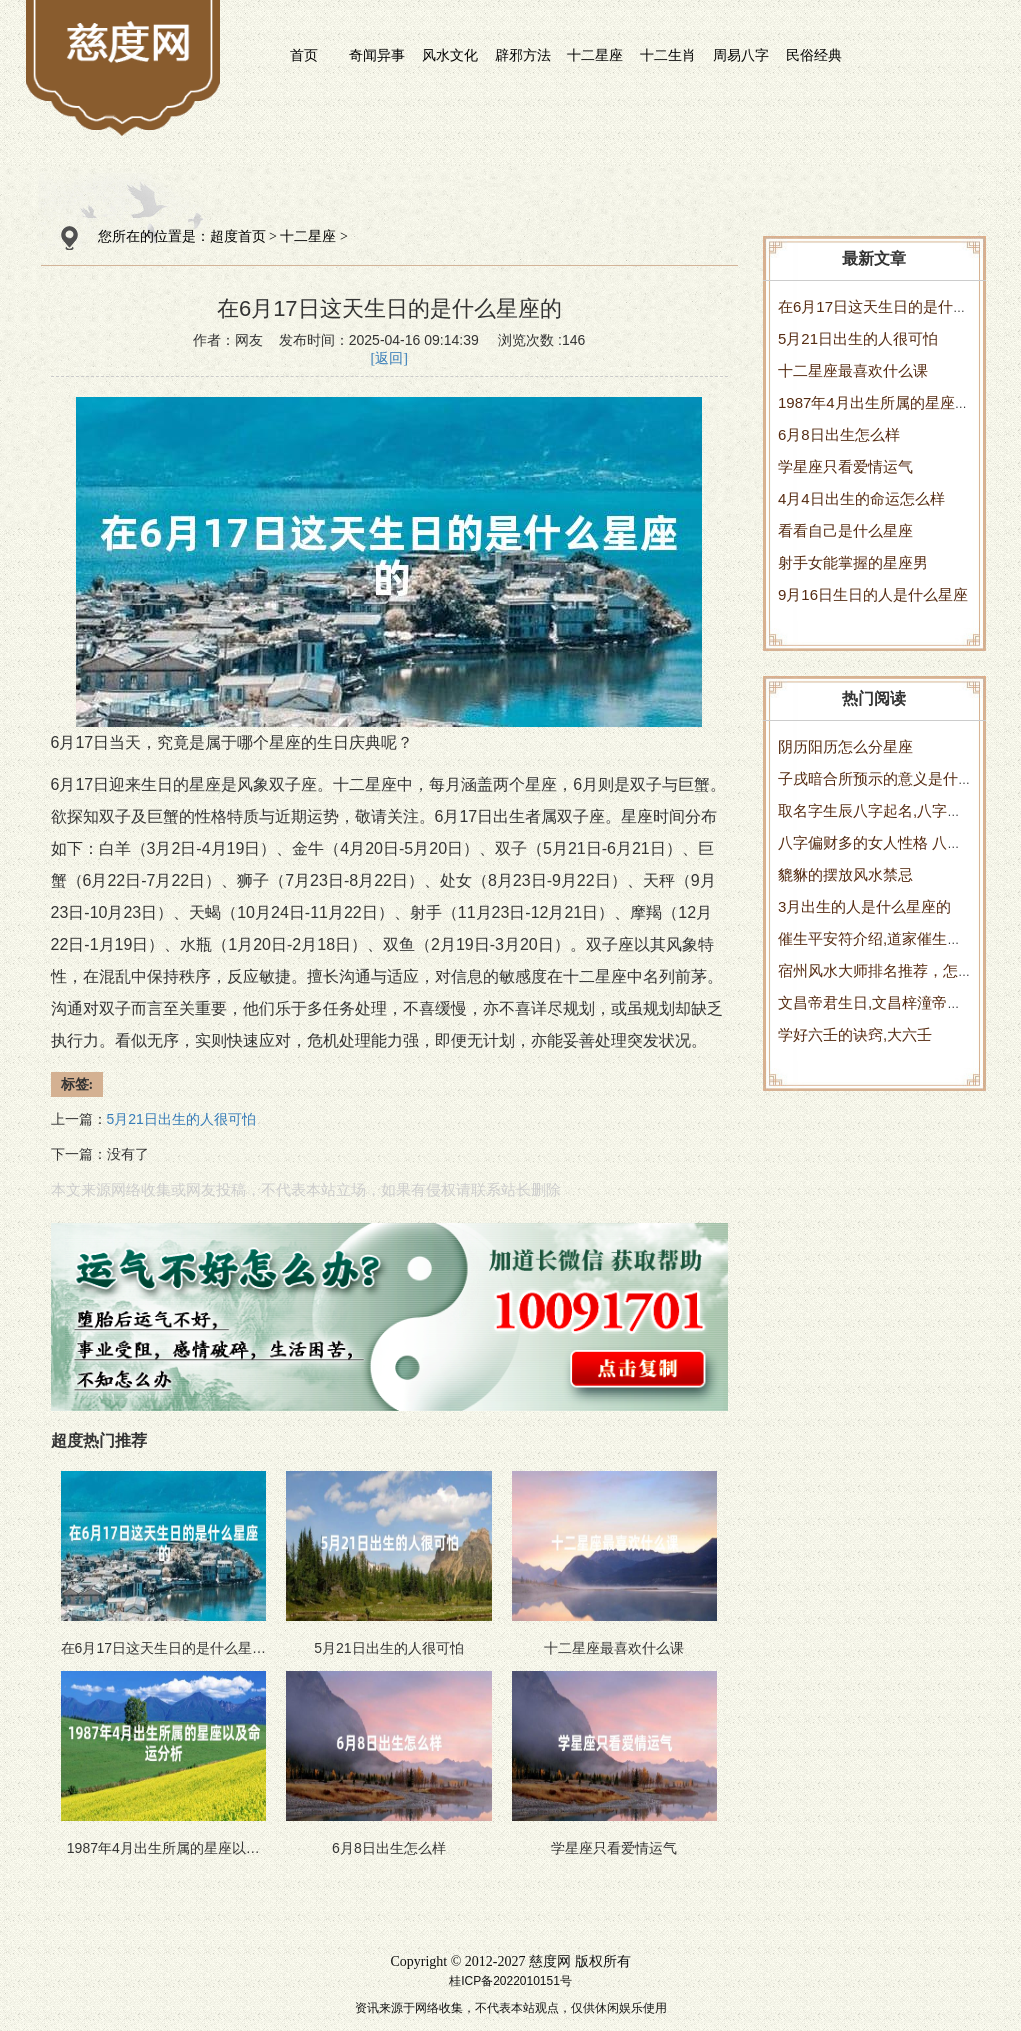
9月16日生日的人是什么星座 (873, 594)
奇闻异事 (377, 55)
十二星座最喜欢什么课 (853, 370)
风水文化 (450, 55)
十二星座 (595, 55)
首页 (304, 55)
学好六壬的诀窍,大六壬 (855, 1034)
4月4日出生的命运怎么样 (861, 498)
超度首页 (238, 236)
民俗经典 (814, 55)
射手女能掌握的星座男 (853, 562)
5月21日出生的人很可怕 (858, 338)
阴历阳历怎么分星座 (845, 746)
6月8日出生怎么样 (839, 434)
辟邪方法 (523, 55)
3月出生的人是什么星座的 (864, 906)
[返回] (389, 358)
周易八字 (741, 55)
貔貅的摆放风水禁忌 (845, 874)
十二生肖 (668, 55)
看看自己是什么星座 (845, 530)
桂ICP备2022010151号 (510, 1981)
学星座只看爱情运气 (845, 466)
